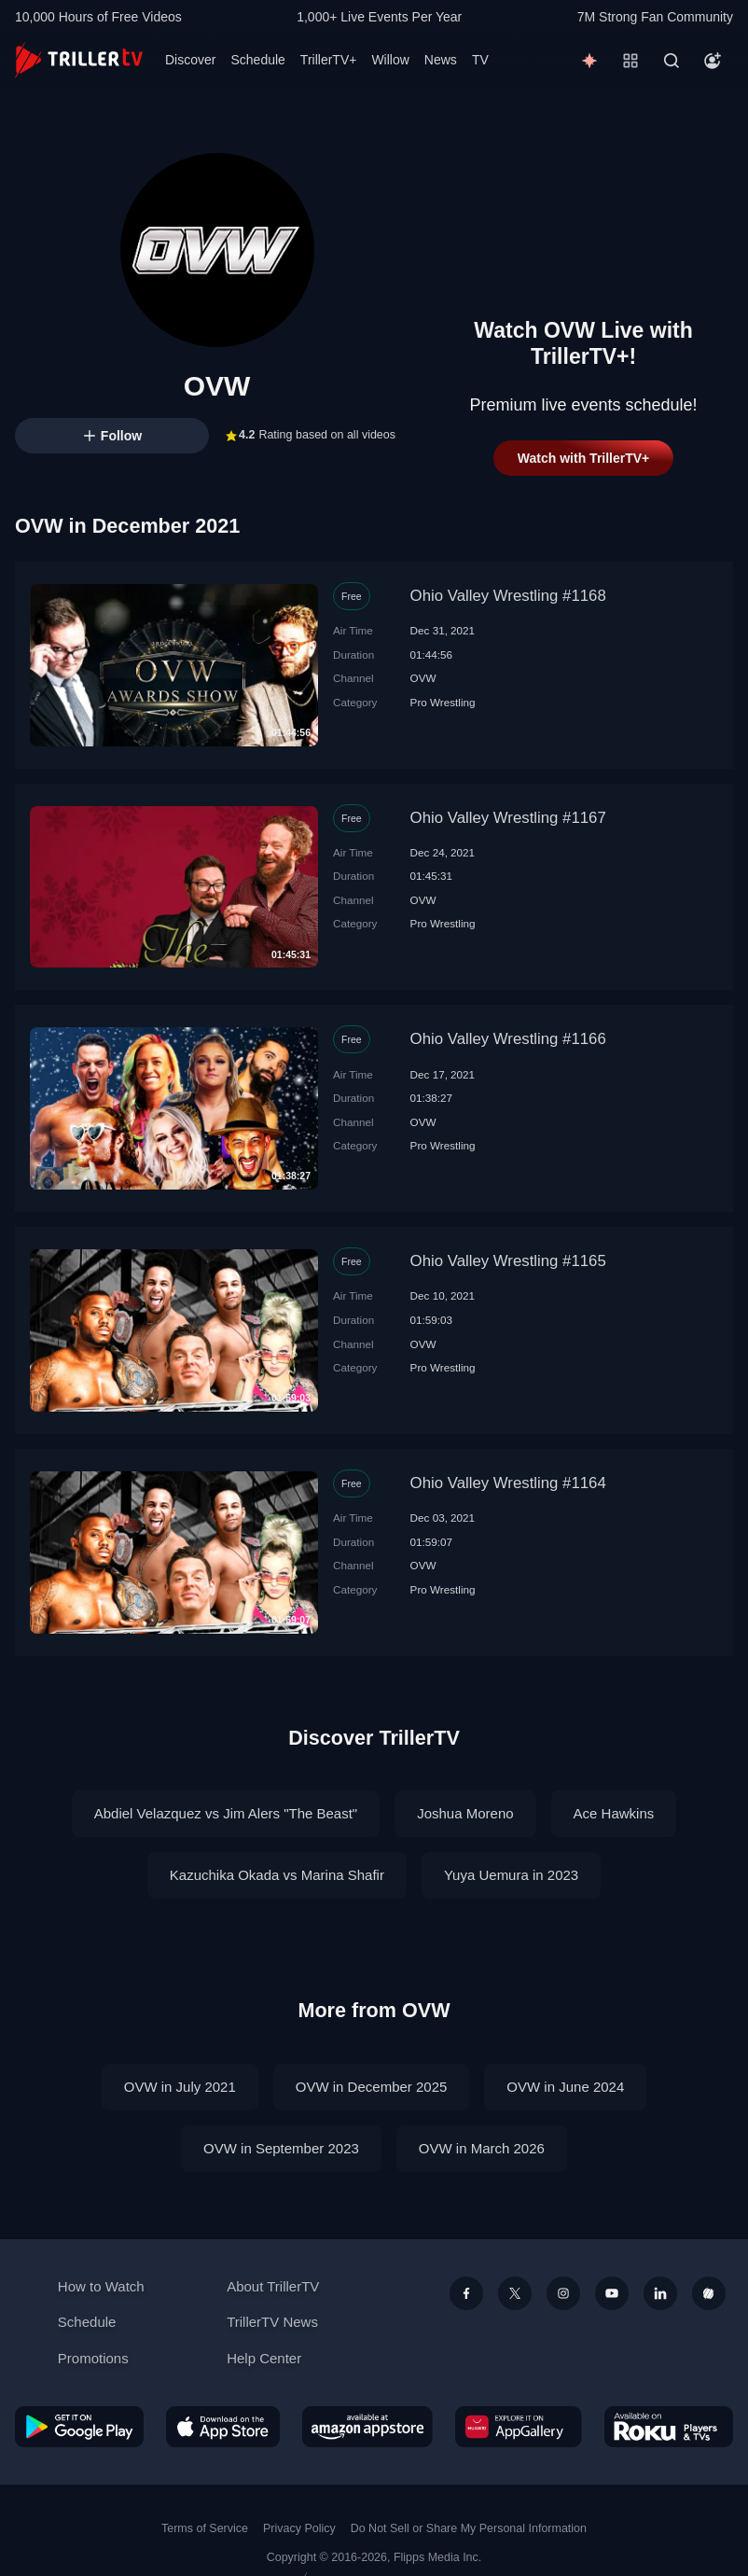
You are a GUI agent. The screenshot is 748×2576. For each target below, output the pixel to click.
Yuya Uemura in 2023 (511, 1875)
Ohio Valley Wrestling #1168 (508, 596)
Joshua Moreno (465, 1813)
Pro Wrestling (443, 702)
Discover (190, 59)
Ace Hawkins (614, 1813)
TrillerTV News (272, 2322)
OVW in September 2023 (281, 2148)
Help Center (264, 2358)
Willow (390, 59)
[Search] (671, 60)
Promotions (93, 2358)
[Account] (712, 60)
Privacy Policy (299, 2528)
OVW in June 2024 (565, 2087)
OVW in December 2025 (372, 2087)
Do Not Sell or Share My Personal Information (469, 2528)
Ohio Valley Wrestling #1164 (508, 1483)
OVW (423, 678)
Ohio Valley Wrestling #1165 (508, 1261)
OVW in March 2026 (482, 2148)
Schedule (257, 59)
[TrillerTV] (79, 60)
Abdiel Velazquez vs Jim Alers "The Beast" (225, 1813)
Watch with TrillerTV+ (583, 458)
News (440, 59)
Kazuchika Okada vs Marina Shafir (277, 1875)
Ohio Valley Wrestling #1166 (508, 1039)
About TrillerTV (273, 2286)
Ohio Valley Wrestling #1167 (508, 818)
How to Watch (101, 2286)
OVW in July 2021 (180, 2087)
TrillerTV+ (328, 59)
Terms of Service (204, 2528)
